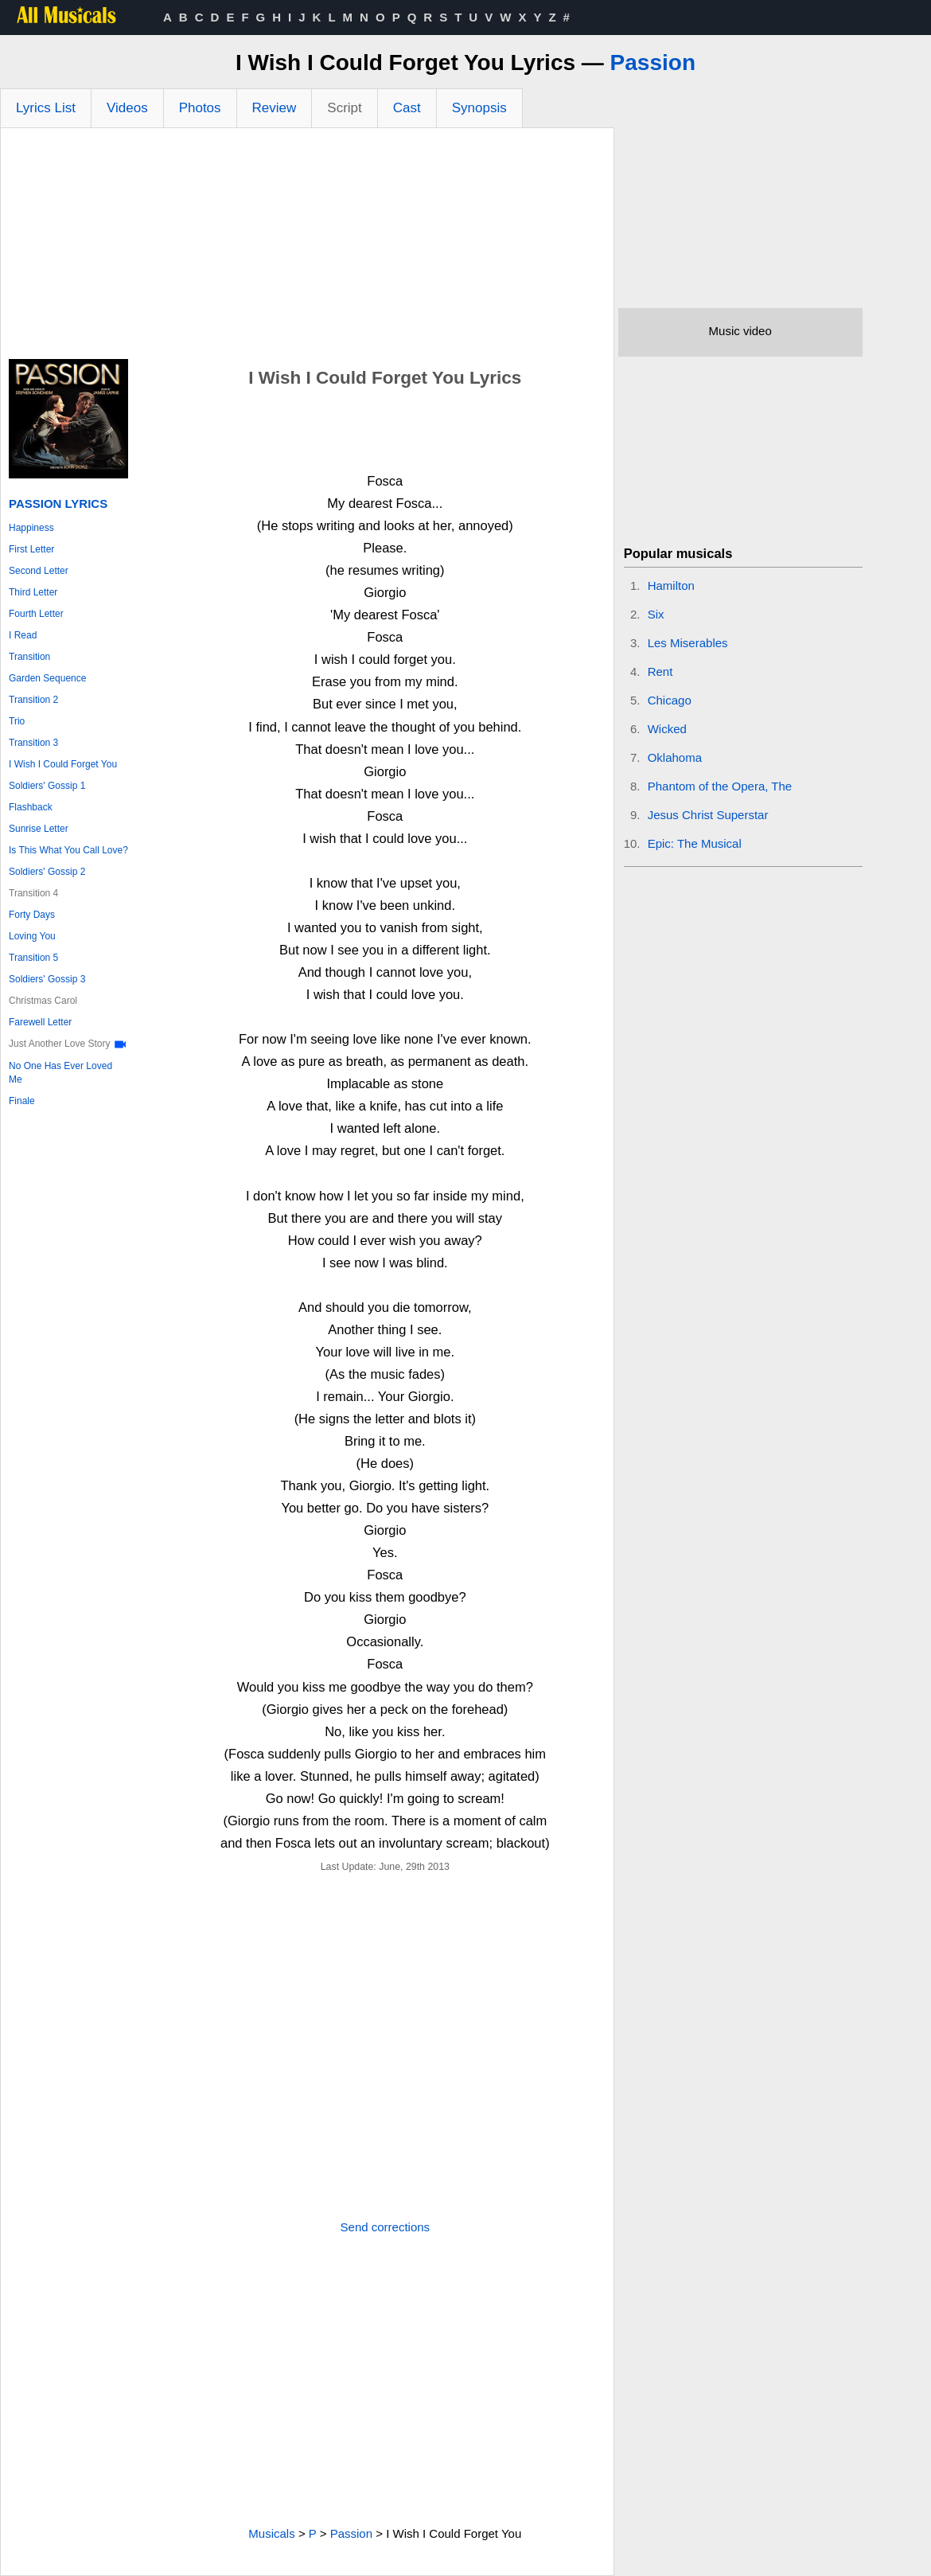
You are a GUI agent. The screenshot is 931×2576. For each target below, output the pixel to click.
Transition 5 (33, 957)
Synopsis (479, 107)
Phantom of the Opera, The (720, 786)
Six (656, 614)
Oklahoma (675, 757)
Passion (652, 62)
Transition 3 (33, 742)
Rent (660, 671)
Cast (407, 107)
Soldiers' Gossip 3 (47, 979)
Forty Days (32, 914)
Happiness (31, 527)
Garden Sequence (47, 678)
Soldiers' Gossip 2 (47, 871)
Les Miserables (688, 643)
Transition (29, 656)
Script (344, 107)
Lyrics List (46, 107)
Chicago (669, 700)
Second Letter (38, 570)
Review (274, 107)
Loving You (32, 936)
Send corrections (385, 2227)
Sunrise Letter (38, 828)
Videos (127, 107)
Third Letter (33, 592)
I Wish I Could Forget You (63, 764)
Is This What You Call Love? (68, 850)
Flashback (31, 807)
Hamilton (671, 585)
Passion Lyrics (58, 503)
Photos (200, 107)
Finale (22, 1101)
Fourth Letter (36, 613)
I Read (23, 635)
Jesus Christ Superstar (708, 815)
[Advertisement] (307, 247)
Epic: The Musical (695, 843)
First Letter (31, 549)
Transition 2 (33, 699)
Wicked (667, 729)
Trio (17, 721)
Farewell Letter (40, 1022)
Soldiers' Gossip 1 (47, 785)
